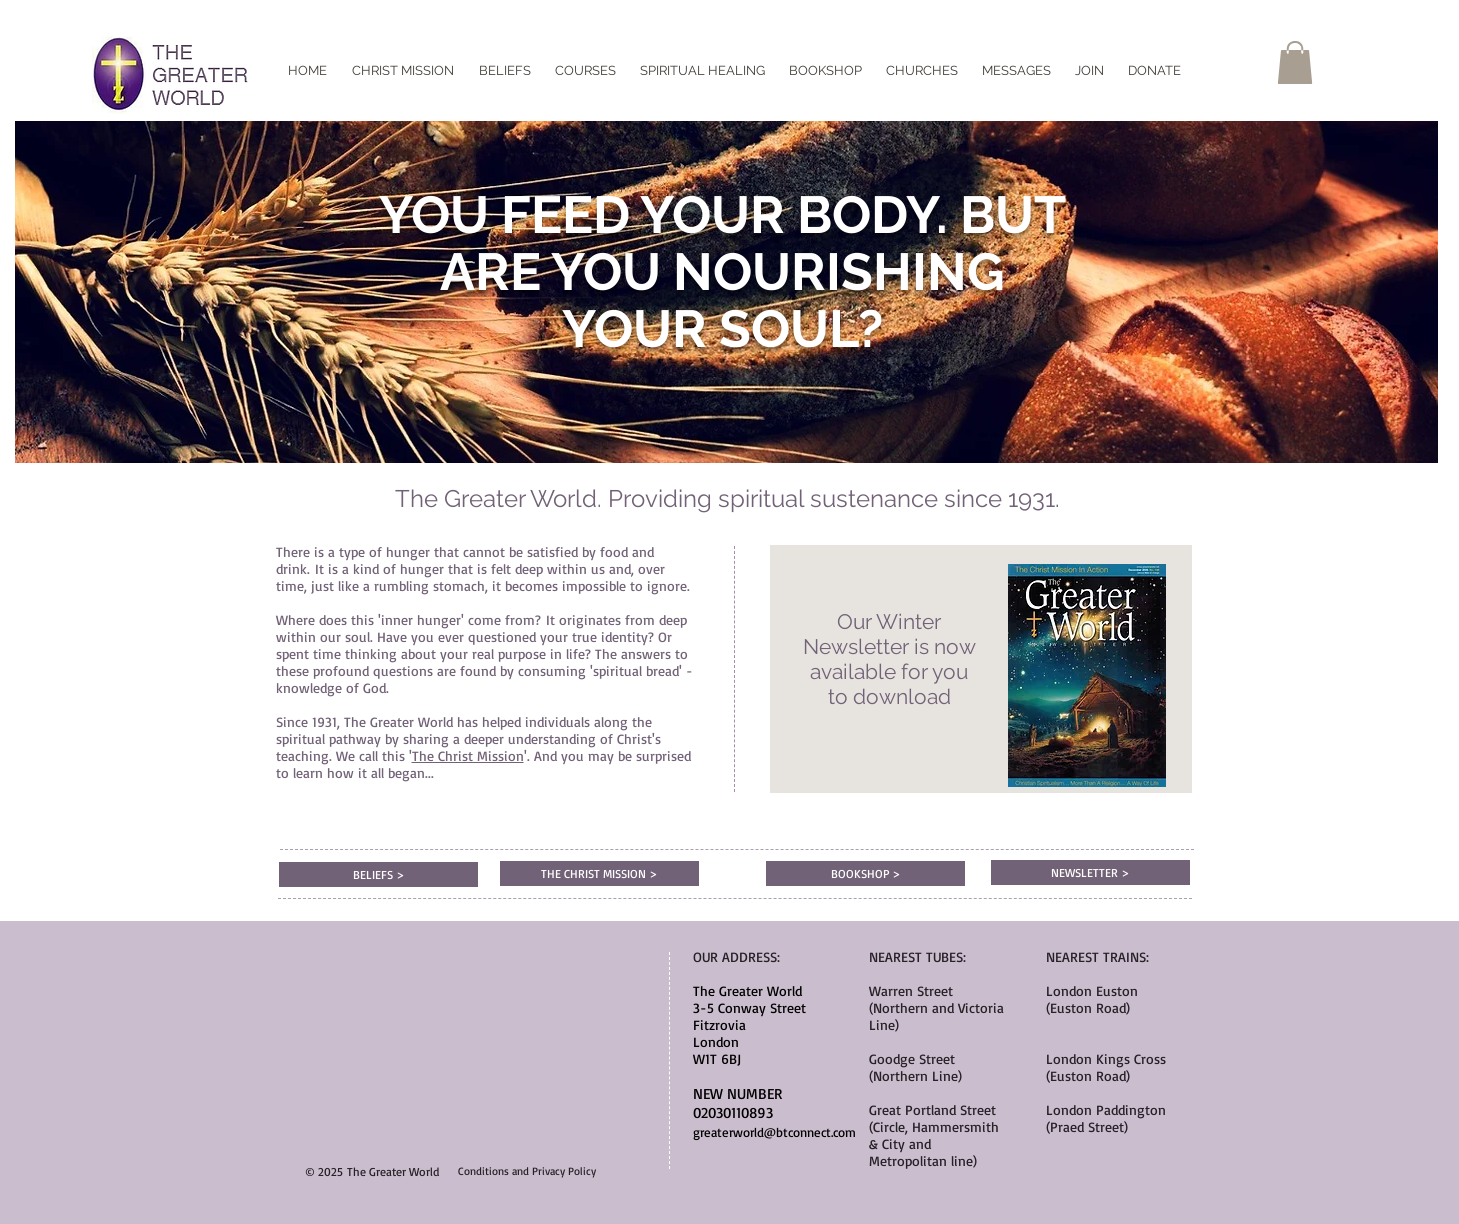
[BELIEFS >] (378, 874)
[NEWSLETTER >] (1090, 872)
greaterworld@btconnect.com (774, 1132)
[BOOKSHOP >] (865, 873)
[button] (1295, 62)
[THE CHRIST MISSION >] (599, 873)
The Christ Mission (468, 755)
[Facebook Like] (729, 55)
